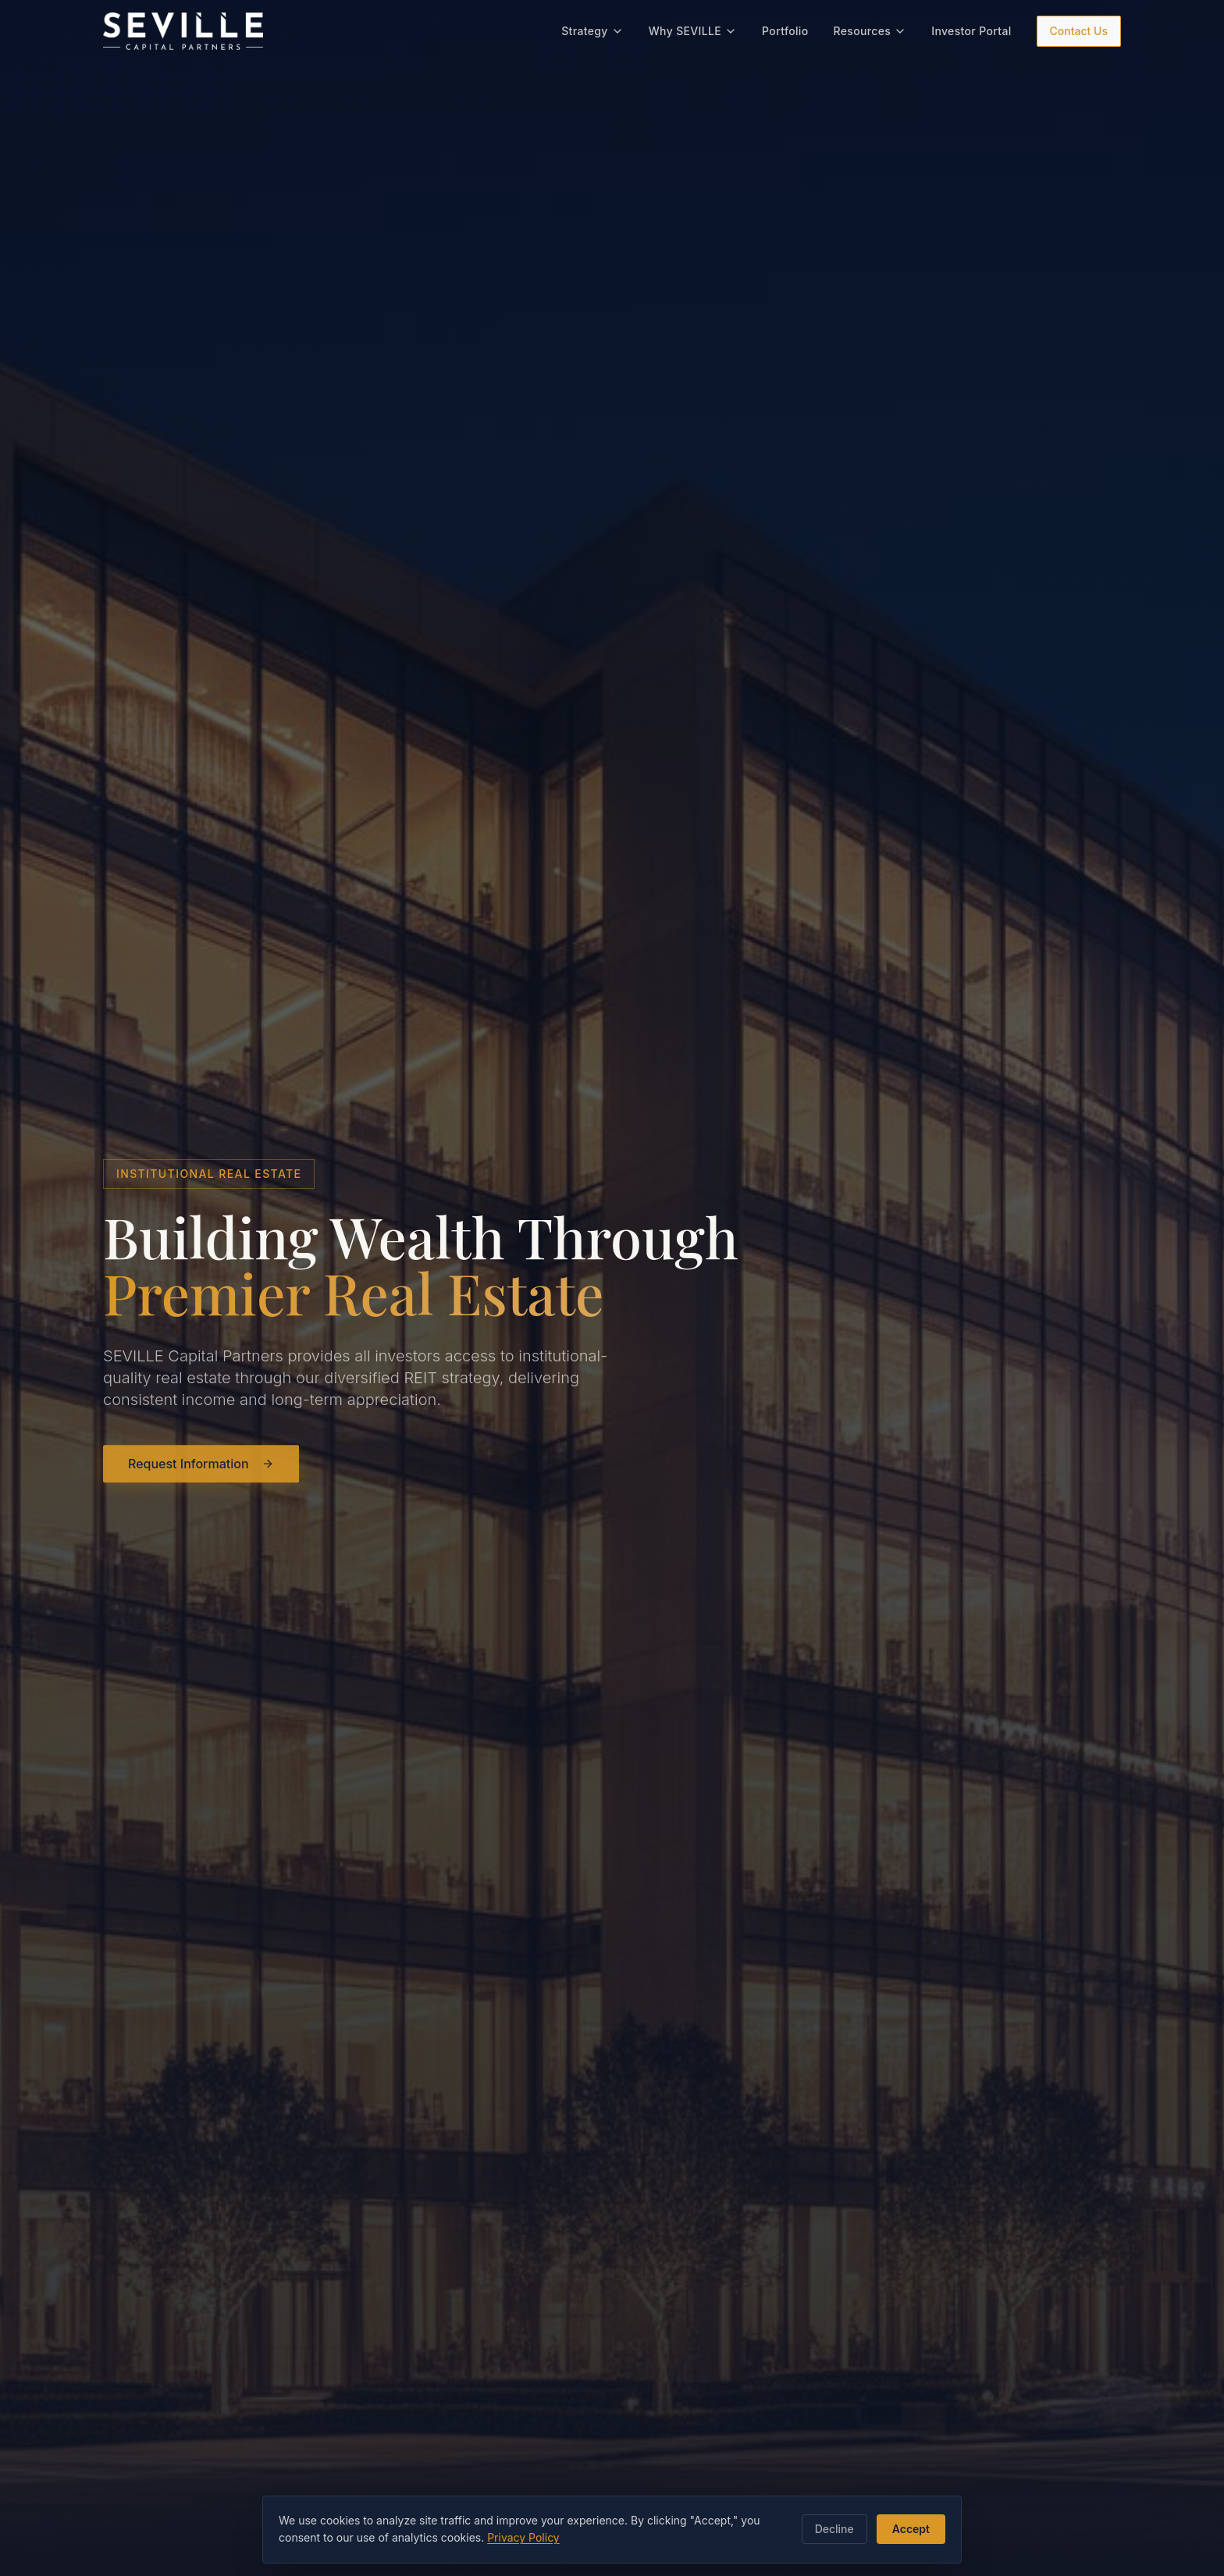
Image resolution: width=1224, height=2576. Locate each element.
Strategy (592, 27)
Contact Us (1079, 27)
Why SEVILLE (693, 27)
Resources (870, 27)
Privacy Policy (523, 2537)
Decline (834, 2528)
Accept (911, 2528)
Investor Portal (971, 27)
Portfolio (785, 27)
